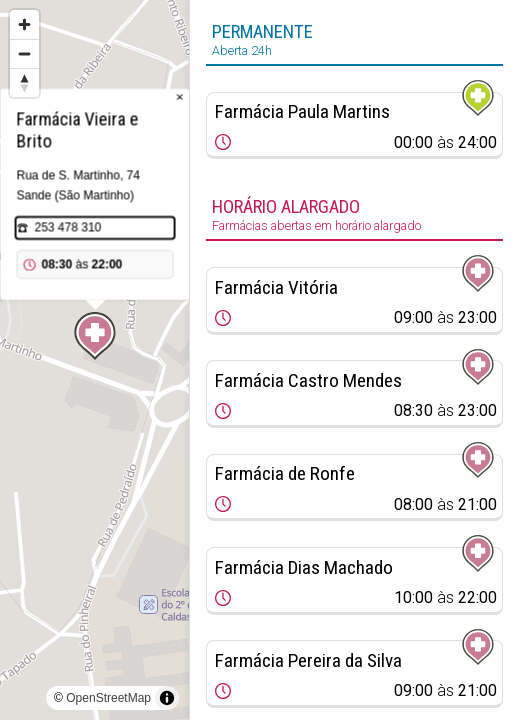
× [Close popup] (180, 97)
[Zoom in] (24, 24)
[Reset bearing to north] (24, 82)
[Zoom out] (24, 53)
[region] (94, 360)
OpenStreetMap (108, 698)
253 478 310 (68, 228)
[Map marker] (95, 336)
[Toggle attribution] (167, 698)
